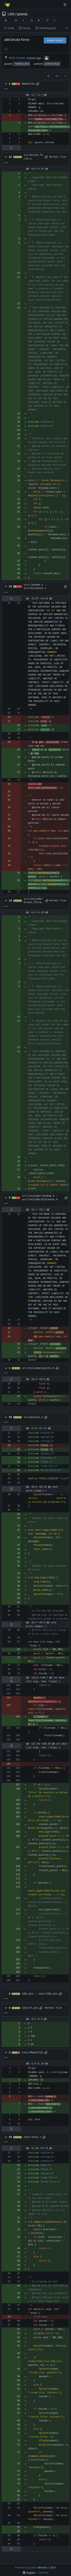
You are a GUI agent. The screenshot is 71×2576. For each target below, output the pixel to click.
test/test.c (32, 2137)
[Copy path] (37, 84)
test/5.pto (30, 2007)
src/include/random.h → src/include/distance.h (40, 1197)
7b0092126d (21, 64)
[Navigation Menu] (65, 5)
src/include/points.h (38, 1368)
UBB (11, 14)
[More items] (66, 28)
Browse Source (55, 40)
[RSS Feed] (6, 20)
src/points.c (33, 1417)
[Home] (7, 4)
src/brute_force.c (33, 157)
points (22, 14)
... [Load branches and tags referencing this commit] (6, 48)
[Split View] (57, 76)
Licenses (43, 2572)
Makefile (28, 83)
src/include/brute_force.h (33, 900)
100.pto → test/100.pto (40, 1993)
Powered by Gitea (26, 2567)
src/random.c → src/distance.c (35, 586)
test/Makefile (32, 2052)
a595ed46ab (52, 64)
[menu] (65, 76)
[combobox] (48, 76)
